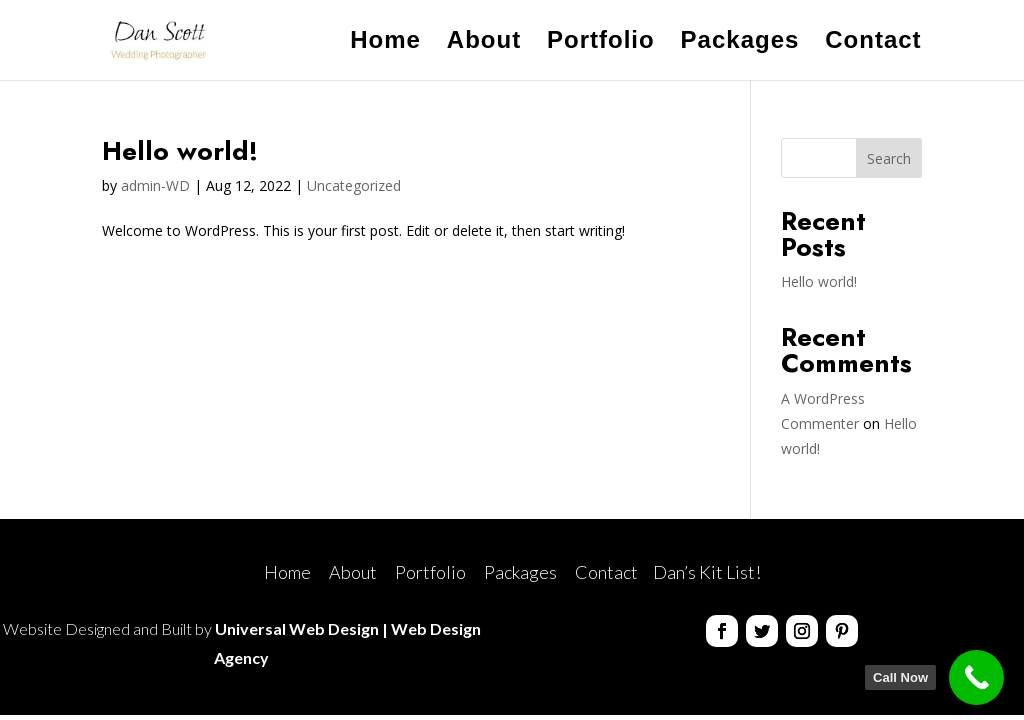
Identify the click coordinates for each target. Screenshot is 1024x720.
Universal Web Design (297, 628)
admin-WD (155, 185)
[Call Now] (976, 677)
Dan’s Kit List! (707, 572)
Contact (873, 43)
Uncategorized (354, 185)
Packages (740, 43)
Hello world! (180, 151)
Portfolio (601, 43)
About (484, 43)
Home (385, 43)
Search (889, 158)
